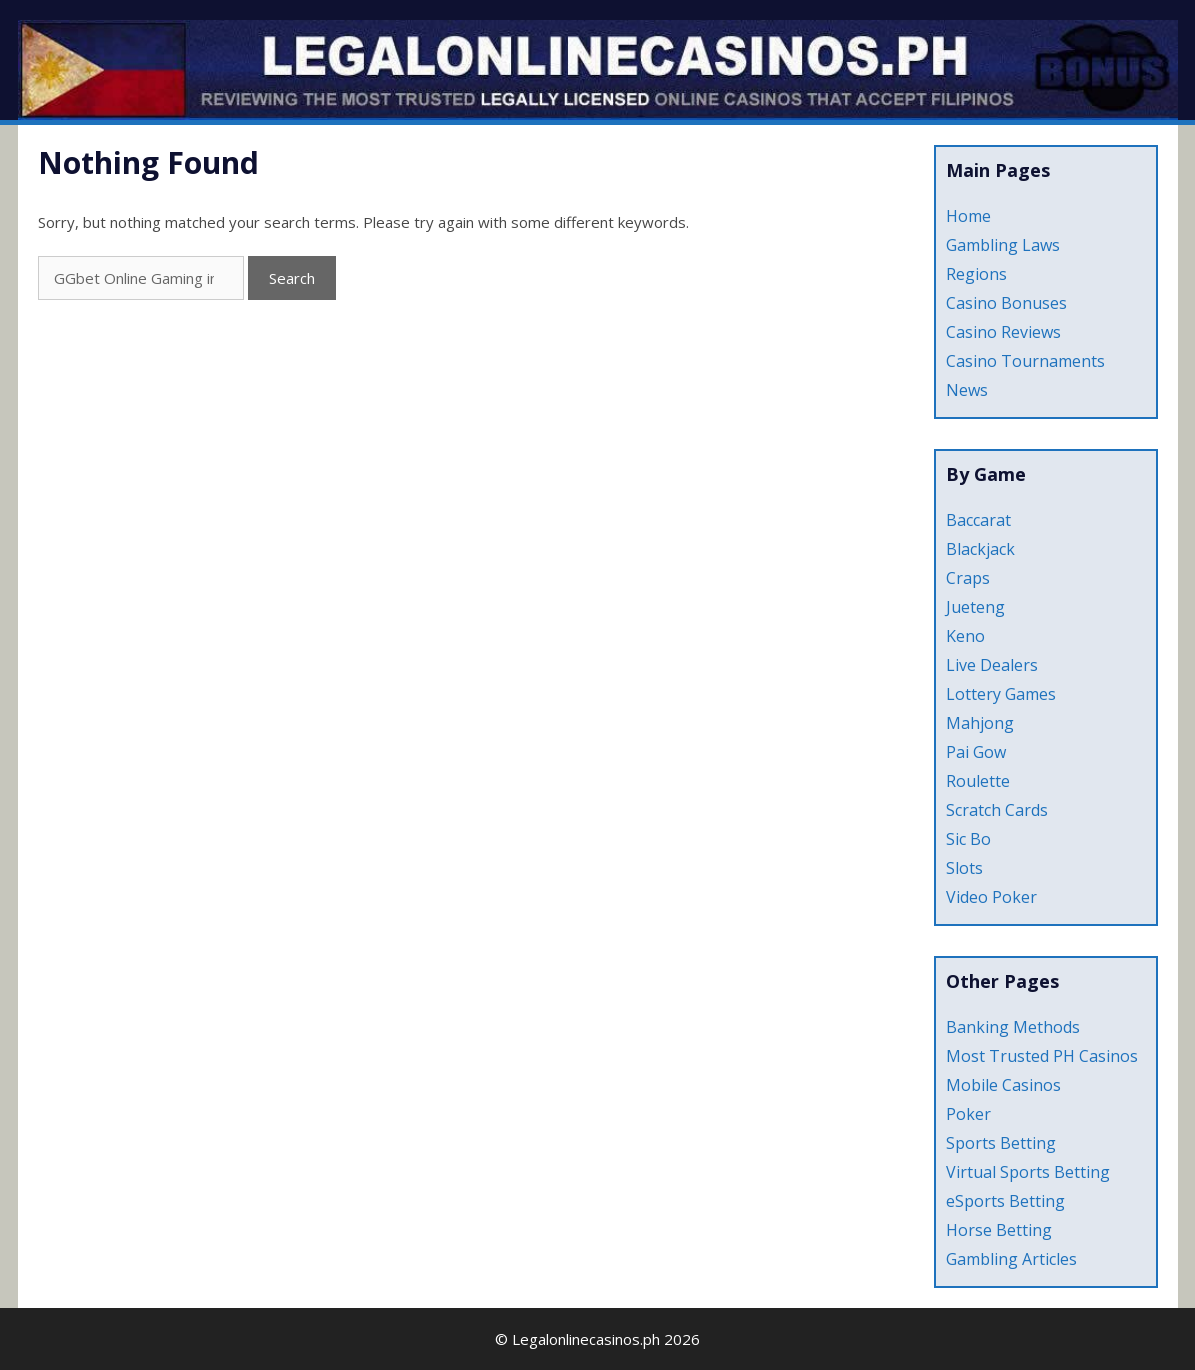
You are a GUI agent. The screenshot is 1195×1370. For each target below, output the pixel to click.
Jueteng (975, 607)
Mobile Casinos (1003, 1085)
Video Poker (991, 897)
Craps (968, 578)
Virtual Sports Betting (1028, 1172)
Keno (965, 636)
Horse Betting (999, 1230)
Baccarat (978, 520)
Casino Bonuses (1006, 303)
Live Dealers (992, 665)
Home (968, 216)
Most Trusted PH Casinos (1042, 1056)
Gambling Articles (1011, 1259)
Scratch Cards (997, 810)
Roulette (978, 781)
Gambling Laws (1003, 245)
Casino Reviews (1003, 332)
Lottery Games (1001, 694)
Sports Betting (1001, 1143)
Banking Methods (1013, 1027)
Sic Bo (968, 839)
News (967, 390)
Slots (964, 868)
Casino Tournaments (1025, 361)
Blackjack (980, 549)
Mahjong (980, 723)
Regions (976, 274)
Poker (968, 1114)
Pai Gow (976, 752)
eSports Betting (1005, 1201)
